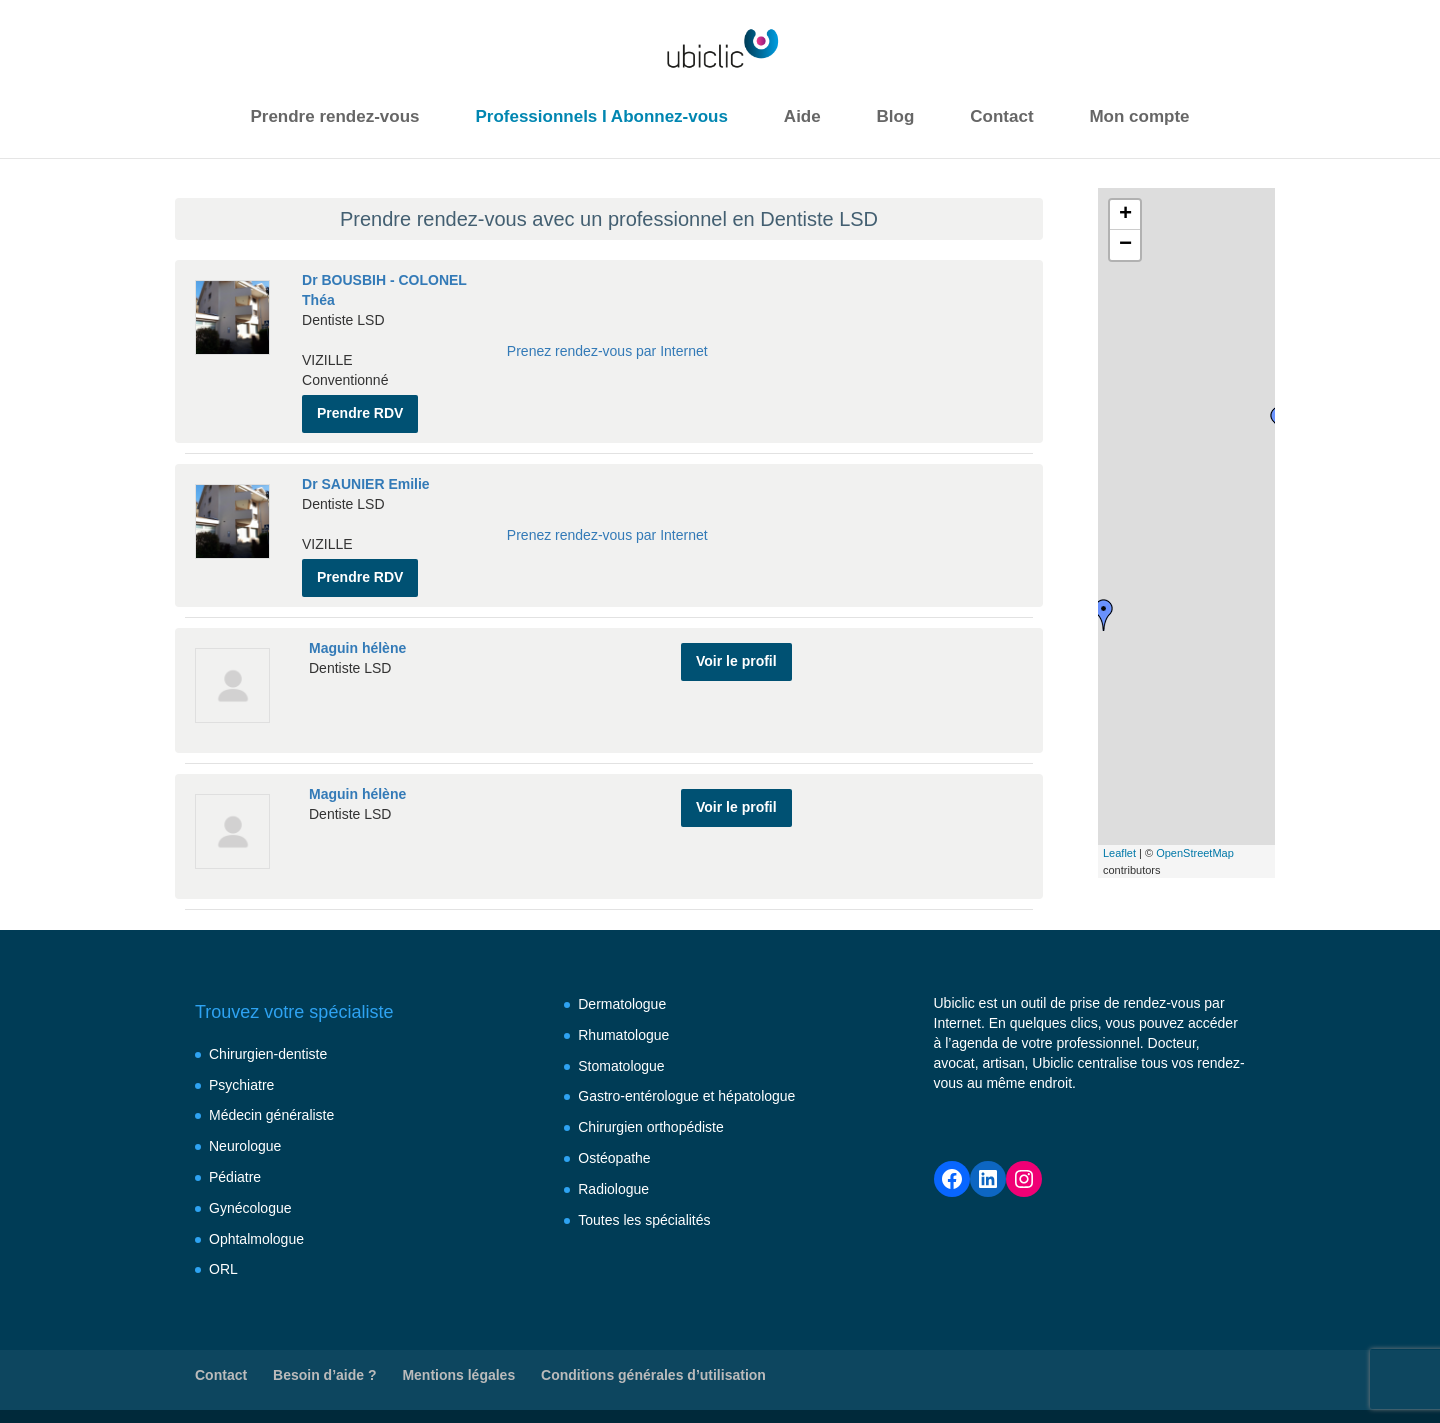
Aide (802, 116)
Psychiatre (241, 1078)
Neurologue (245, 1139)
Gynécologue (250, 1201)
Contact (1001, 116)
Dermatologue (622, 997)
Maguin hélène (357, 638)
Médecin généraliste (271, 1108)
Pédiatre (235, 1170)
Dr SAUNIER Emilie (366, 479)
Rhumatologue (623, 1028)
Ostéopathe (614, 1151)
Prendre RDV (360, 408)
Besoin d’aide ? (324, 1368)
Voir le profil (736, 646)
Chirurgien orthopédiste (651, 1120)
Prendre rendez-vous (334, 116)
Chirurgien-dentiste (268, 1047)
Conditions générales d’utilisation (653, 1368)
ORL (223, 1262)
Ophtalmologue (256, 1232)
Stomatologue (621, 1059)
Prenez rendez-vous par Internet (607, 349)
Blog (896, 116)
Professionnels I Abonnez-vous (601, 116)
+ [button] (1125, 215)
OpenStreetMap (1195, 853)
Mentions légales (458, 1368)
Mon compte (1139, 116)
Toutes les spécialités (644, 1213)
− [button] (1125, 245)
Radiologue (613, 1182)
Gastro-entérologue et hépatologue (686, 1089)
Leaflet (1119, 853)
